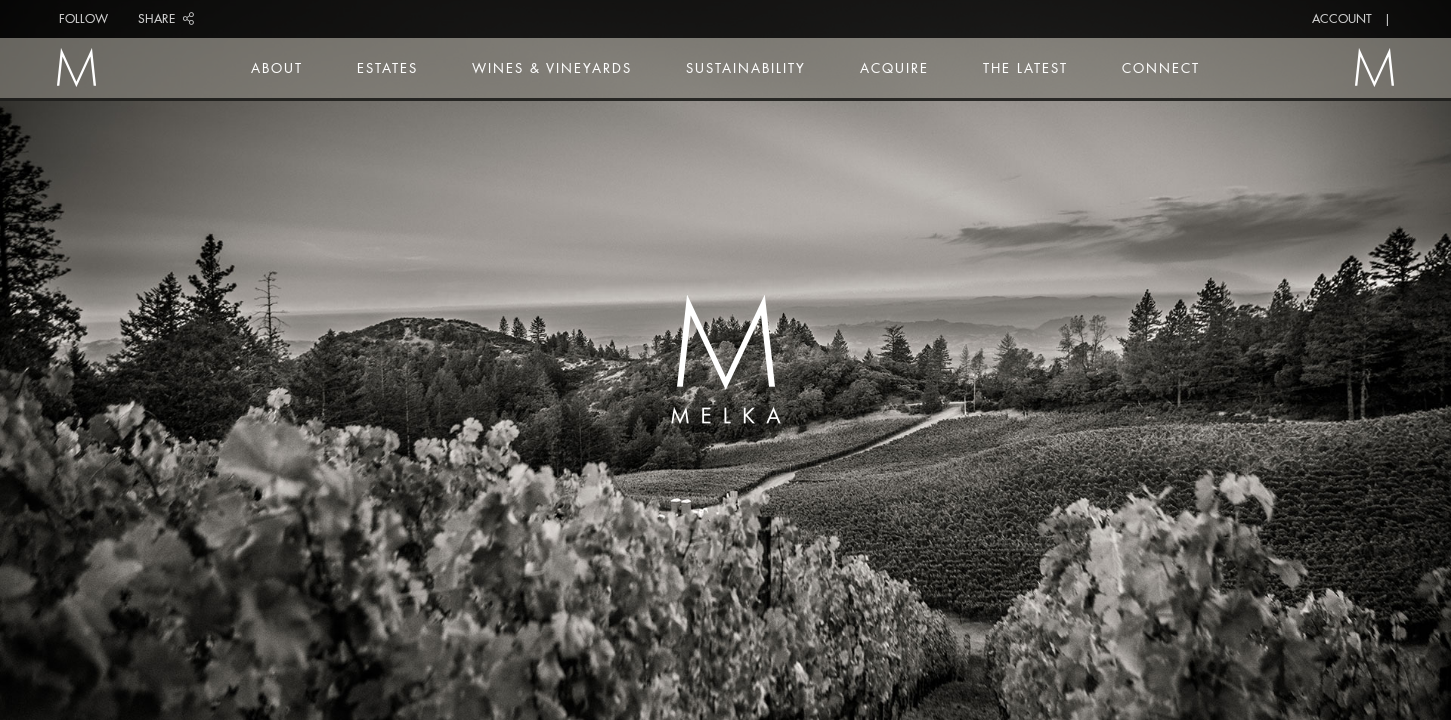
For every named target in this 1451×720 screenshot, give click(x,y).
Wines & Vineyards (552, 68)
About (277, 68)
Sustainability (746, 68)
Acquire (894, 68)
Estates (387, 68)
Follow (83, 18)
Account (1342, 18)
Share (166, 18)
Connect (1161, 68)
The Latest (1025, 68)
